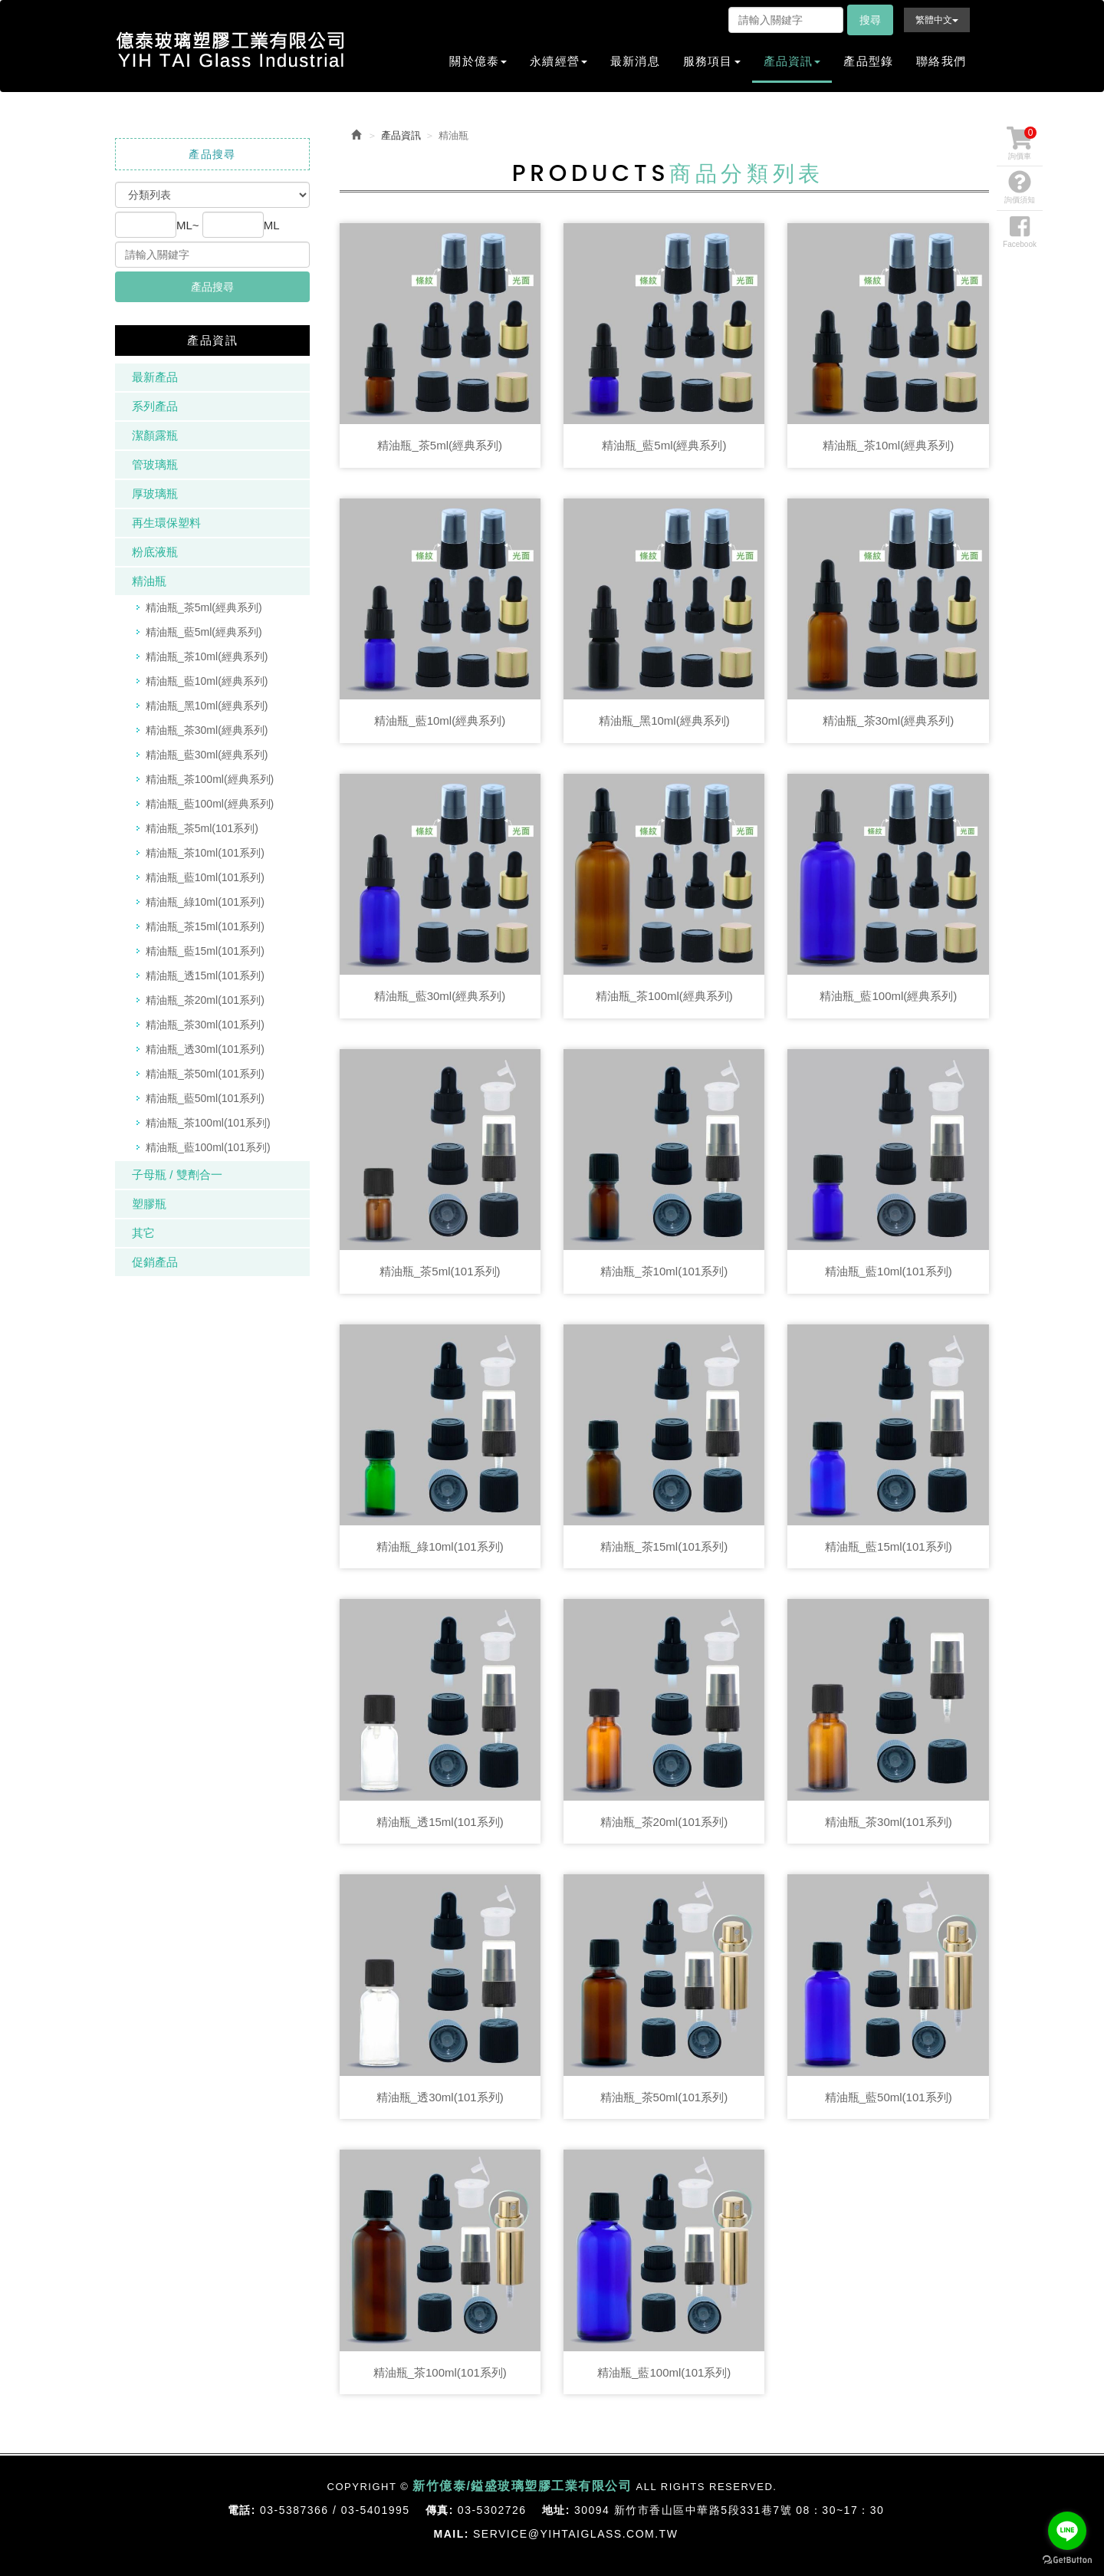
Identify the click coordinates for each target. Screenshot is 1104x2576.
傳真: (440, 2510)
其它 (143, 1232)
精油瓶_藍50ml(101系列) (205, 1098)
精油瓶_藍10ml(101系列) (205, 877)
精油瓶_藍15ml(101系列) (205, 951)
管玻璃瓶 (155, 464)
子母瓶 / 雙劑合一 (177, 1174)
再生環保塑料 (166, 522)
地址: (556, 2510)
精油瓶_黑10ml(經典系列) (207, 705)
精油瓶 (149, 580)
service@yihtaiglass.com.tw (575, 2534)
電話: (242, 2510)
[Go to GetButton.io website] (1067, 2560)
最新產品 (155, 376)
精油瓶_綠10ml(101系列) (205, 902)
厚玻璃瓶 (155, 493)
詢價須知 (1019, 187)
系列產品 (155, 406)
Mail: (451, 2534)
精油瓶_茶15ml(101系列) (205, 926)
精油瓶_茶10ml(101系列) (205, 853)
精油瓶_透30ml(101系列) (205, 1049)
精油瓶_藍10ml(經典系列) (207, 681)
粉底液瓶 (155, 551)
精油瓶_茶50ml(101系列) (205, 1074)
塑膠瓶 (149, 1203)
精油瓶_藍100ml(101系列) (208, 1147)
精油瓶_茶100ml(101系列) (208, 1123)
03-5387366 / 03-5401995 (335, 2510)
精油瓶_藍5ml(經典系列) (204, 632)
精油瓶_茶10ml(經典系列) (207, 656)
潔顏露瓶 (155, 435)
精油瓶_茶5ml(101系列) (202, 828)
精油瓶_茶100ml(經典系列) (210, 779)
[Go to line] (1067, 2531)
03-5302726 (492, 2510)
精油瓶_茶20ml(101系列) (205, 1000)
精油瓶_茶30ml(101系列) (205, 1024)
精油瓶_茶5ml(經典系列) (204, 607)
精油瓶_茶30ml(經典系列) (207, 730)
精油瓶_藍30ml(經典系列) (207, 754)
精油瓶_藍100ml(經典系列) (210, 804)
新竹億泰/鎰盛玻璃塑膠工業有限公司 (230, 50)
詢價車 (1022, 143)
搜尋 (870, 20)
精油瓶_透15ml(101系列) (205, 975)
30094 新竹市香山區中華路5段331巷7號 (683, 2510)
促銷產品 (155, 1261)
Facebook (1020, 231)
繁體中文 (936, 20)
